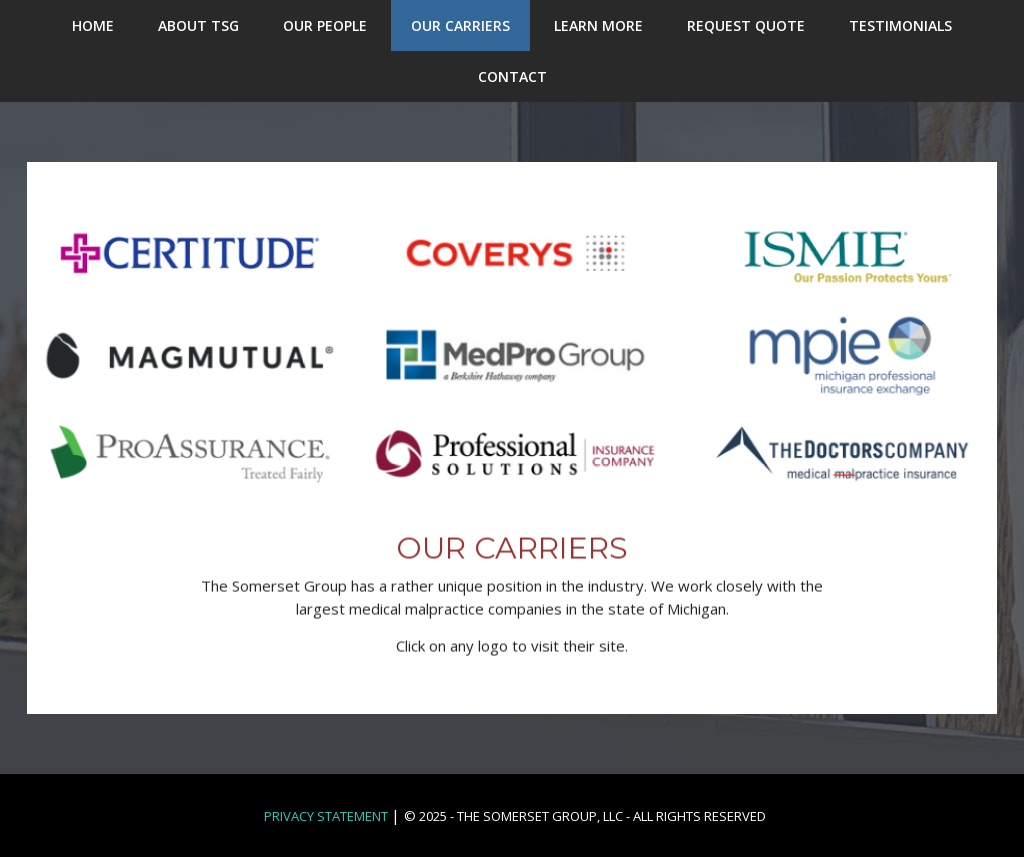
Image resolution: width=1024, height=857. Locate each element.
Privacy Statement (326, 816)
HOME (93, 25)
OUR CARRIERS (460, 25)
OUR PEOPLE (325, 25)
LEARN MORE (598, 25)
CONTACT (512, 76)
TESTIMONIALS (900, 25)
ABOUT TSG (198, 25)
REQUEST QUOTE (746, 25)
